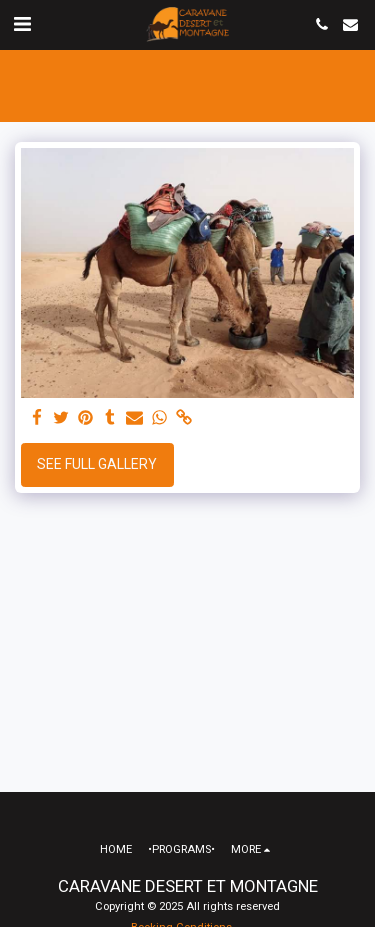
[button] (22, 24)
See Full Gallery (97, 464)
